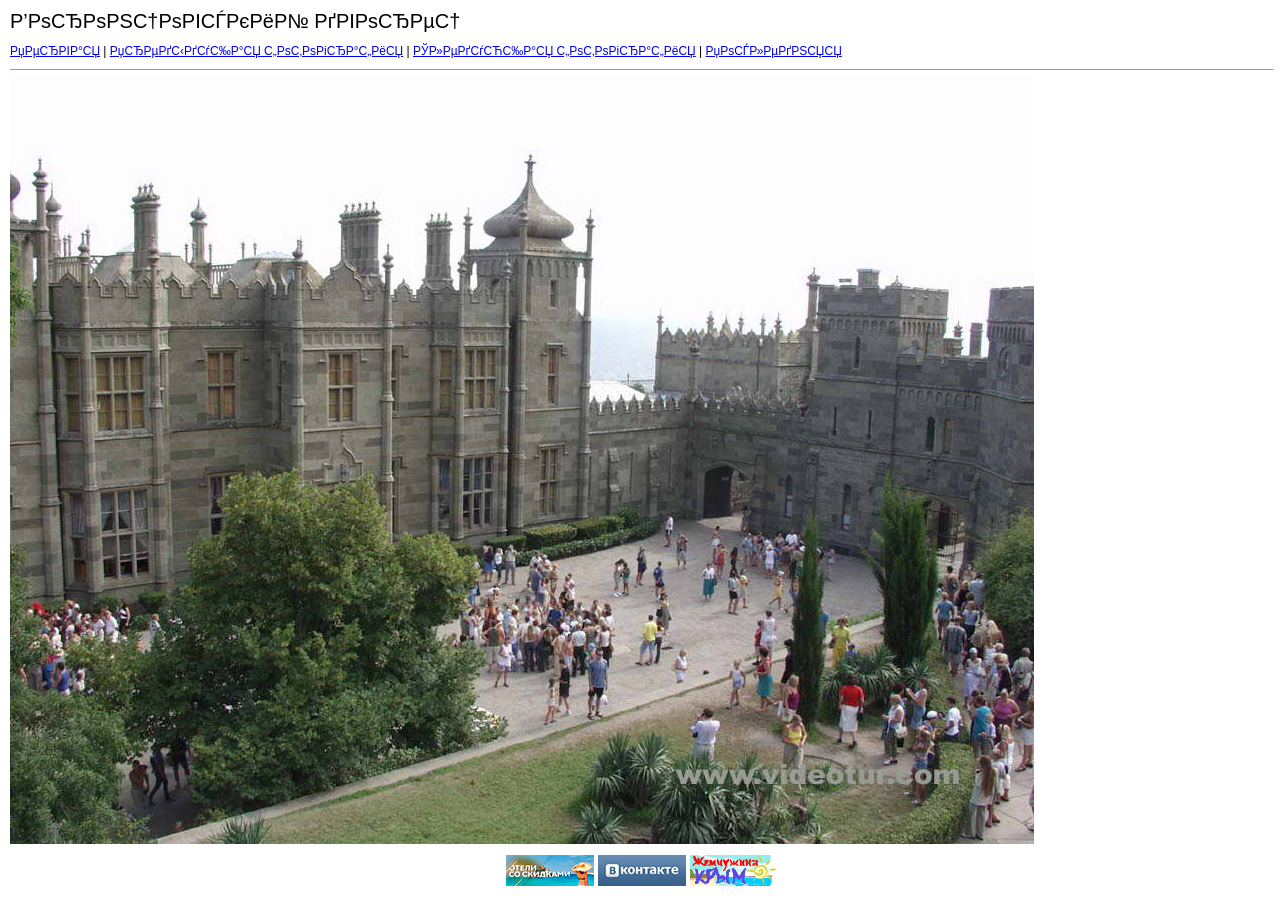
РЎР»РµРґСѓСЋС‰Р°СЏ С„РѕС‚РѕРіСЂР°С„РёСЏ (554, 51)
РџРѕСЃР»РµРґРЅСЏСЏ (774, 51)
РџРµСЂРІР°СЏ (55, 51)
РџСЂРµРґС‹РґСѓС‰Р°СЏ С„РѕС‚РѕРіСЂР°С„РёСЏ (256, 51)
